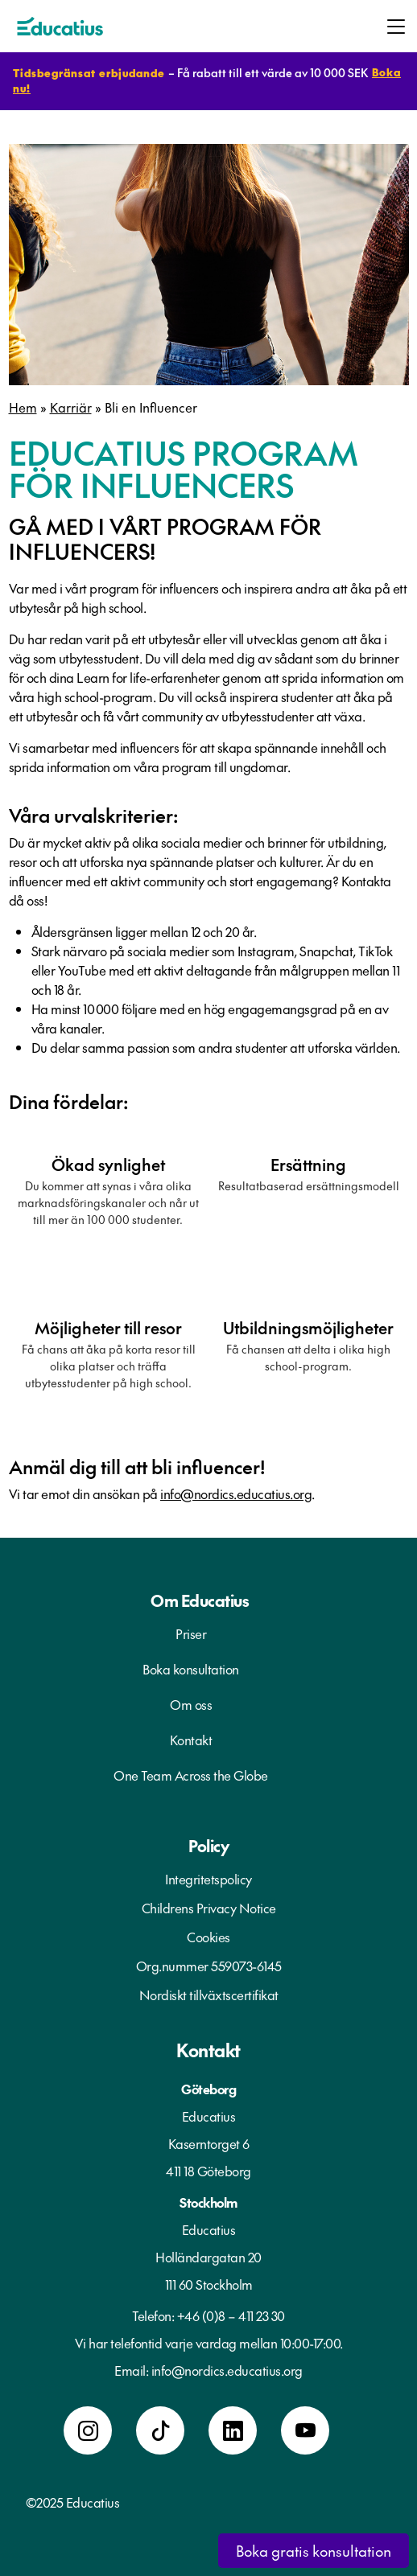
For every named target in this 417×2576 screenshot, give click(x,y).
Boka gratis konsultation (313, 2551)
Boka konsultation (190, 1669)
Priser (190, 1633)
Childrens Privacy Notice (209, 1908)
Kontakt (191, 1739)
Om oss (191, 1704)
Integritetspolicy (208, 1879)
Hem (23, 407)
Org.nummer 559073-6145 (209, 1965)
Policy (208, 1845)
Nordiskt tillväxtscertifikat (209, 1994)
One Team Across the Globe (191, 1775)
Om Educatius (200, 1600)
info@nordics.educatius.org (236, 1493)
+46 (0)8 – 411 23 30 (231, 2315)
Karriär (71, 407)
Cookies (208, 1936)
